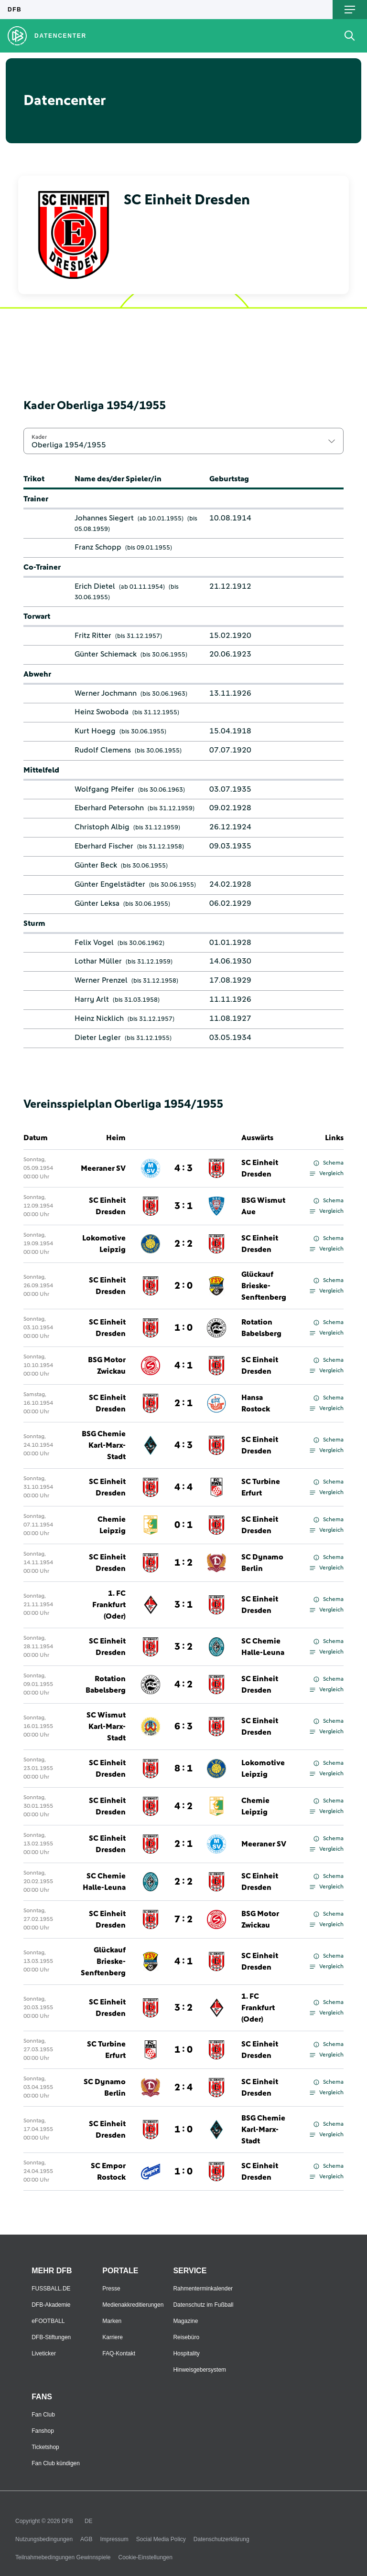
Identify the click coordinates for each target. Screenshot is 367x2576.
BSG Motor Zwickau (107, 1365)
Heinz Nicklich (99, 1018)
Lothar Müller (98, 961)
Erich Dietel (95, 586)
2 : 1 (183, 1403)
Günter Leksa (97, 903)
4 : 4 (183, 1487)
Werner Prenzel (101, 980)
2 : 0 (183, 1286)
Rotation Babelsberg (261, 1327)
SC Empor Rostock (108, 2171)
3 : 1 (183, 1206)
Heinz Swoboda (102, 712)
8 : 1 (183, 1768)
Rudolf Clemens (103, 750)
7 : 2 (183, 1919)
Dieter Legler (98, 1037)
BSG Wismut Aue (263, 1206)
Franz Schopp (98, 547)
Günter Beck (96, 865)
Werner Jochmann (106, 693)
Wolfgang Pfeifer (104, 789)
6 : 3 (183, 1726)
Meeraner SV (103, 1168)
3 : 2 (183, 1647)
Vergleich (327, 1174)
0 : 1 (183, 1525)
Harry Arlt (92, 999)
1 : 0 (183, 1328)
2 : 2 (183, 1244)
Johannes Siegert (104, 518)
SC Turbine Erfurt (260, 1487)
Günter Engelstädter (110, 884)
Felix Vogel (94, 942)
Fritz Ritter (93, 635)
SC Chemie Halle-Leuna (262, 1646)
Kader (39, 437)
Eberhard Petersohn (109, 808)
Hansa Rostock (255, 1403)
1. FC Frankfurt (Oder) (109, 1605)
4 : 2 (183, 1684)
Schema (328, 1163)
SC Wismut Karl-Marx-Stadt (106, 1726)
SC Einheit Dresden (259, 1168)
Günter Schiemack (106, 654)
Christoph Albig (102, 827)
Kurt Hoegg (95, 731)
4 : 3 (183, 1168)
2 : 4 (183, 2087)
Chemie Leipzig (111, 1525)
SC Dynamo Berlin (262, 1562)
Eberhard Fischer (104, 846)
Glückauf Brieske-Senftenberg (263, 1286)
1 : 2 (183, 1563)
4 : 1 (183, 1365)
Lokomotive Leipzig (104, 1243)
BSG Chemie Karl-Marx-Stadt (104, 1445)
